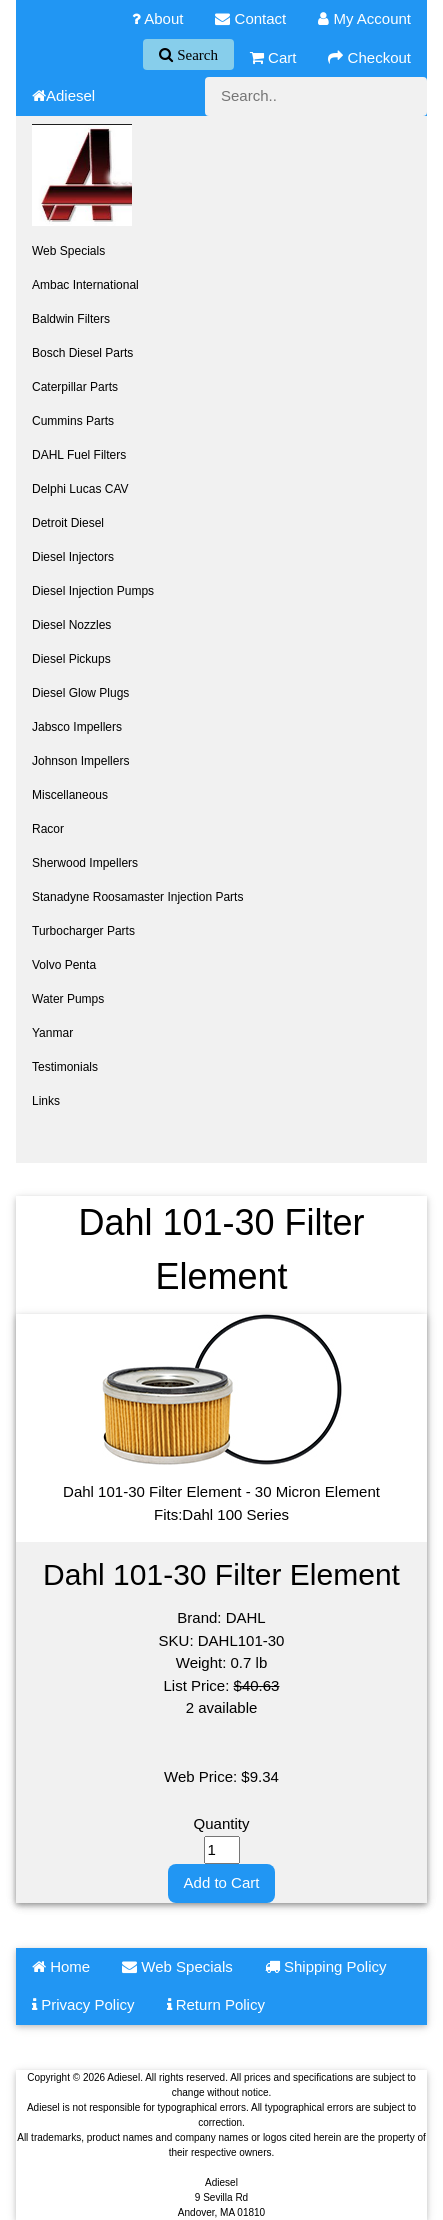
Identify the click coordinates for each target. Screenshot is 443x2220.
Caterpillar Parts (75, 387)
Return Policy (216, 2004)
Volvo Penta (64, 965)
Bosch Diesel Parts (82, 353)
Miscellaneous (70, 795)
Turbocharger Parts (83, 931)
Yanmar (52, 1033)
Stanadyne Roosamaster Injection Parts (137, 897)
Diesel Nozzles (71, 625)
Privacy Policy (83, 2004)
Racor (48, 829)
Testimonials (65, 1067)
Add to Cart (222, 1882)
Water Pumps (68, 999)
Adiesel (63, 95)
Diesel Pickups (71, 659)
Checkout (369, 57)
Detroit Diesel (68, 523)
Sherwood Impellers (85, 863)
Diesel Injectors (73, 557)
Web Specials (68, 251)
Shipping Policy (326, 1966)
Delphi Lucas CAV (80, 489)
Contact (250, 18)
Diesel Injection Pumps (93, 591)
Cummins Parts (73, 421)
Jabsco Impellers (77, 727)
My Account (364, 18)
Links (46, 1101)
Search (195, 54)
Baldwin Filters (71, 319)
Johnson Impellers (80, 761)
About (158, 18)
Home (61, 1966)
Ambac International (85, 285)
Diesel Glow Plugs (80, 693)
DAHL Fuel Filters (79, 455)
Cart (273, 57)
